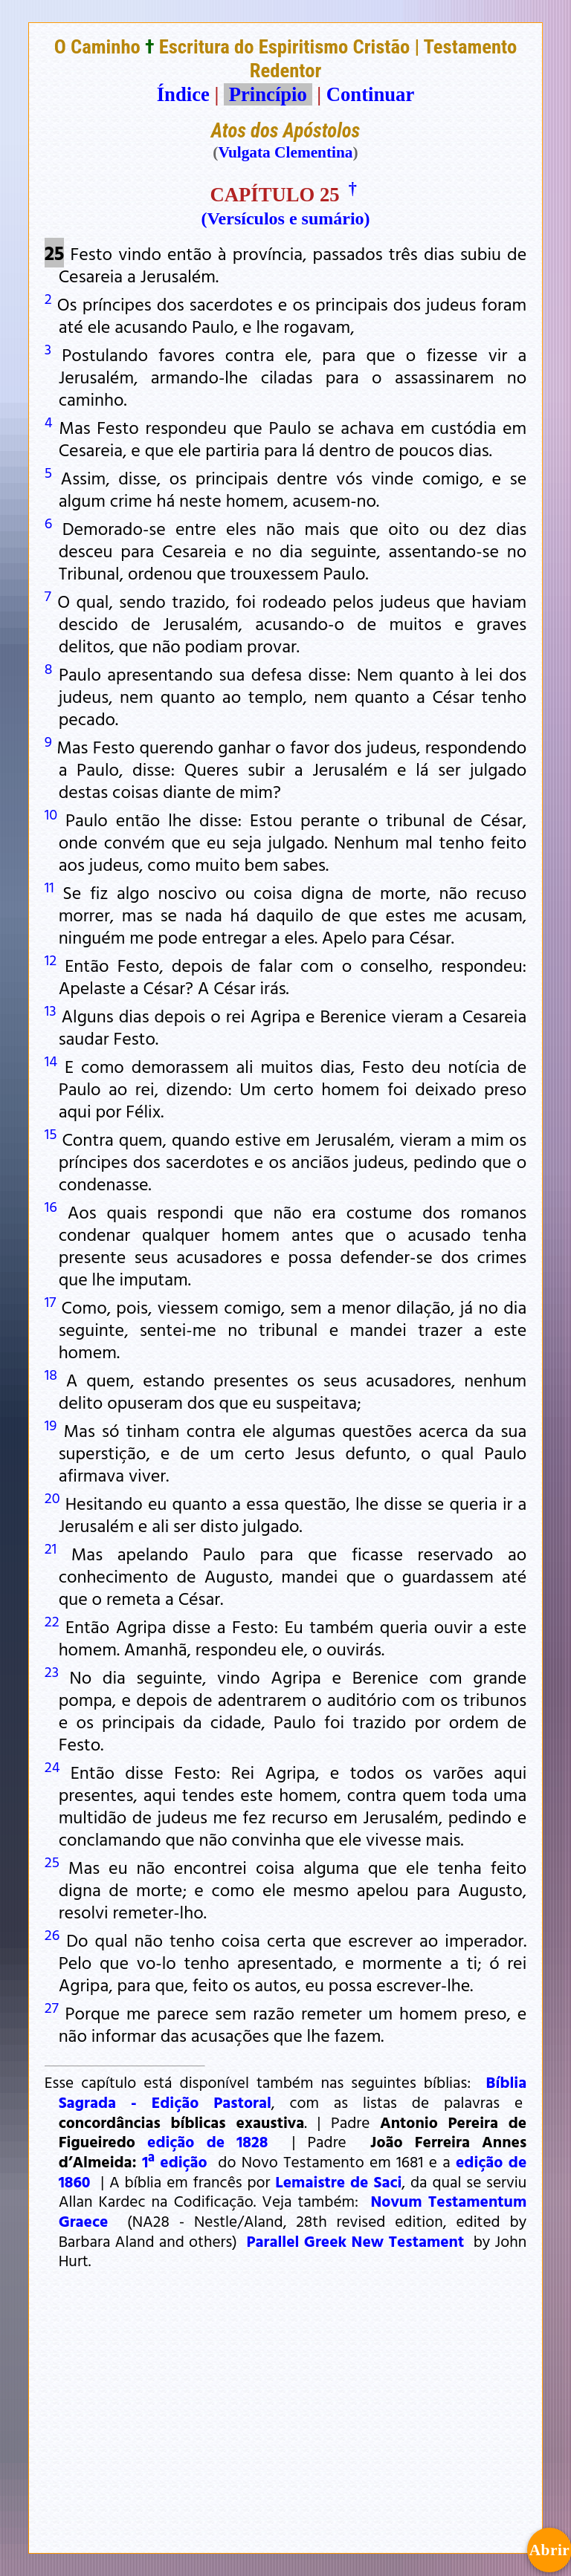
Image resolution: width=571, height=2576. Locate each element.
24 (52, 1766)
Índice (183, 94)
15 (51, 1133)
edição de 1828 (207, 2141)
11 (49, 886)
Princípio (268, 94)
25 (52, 1861)
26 (52, 1934)
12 (51, 959)
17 (50, 1301)
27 (52, 2007)
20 (52, 1497)
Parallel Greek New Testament (356, 2241)
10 (51, 813)
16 (51, 1206)
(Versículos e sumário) (285, 218)
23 (52, 1671)
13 (51, 1010)
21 (51, 1548)
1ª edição (174, 2161)
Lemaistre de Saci (338, 2181)
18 (51, 1374)
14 (51, 1060)
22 (52, 1620)
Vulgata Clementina (285, 152)
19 (51, 1424)
